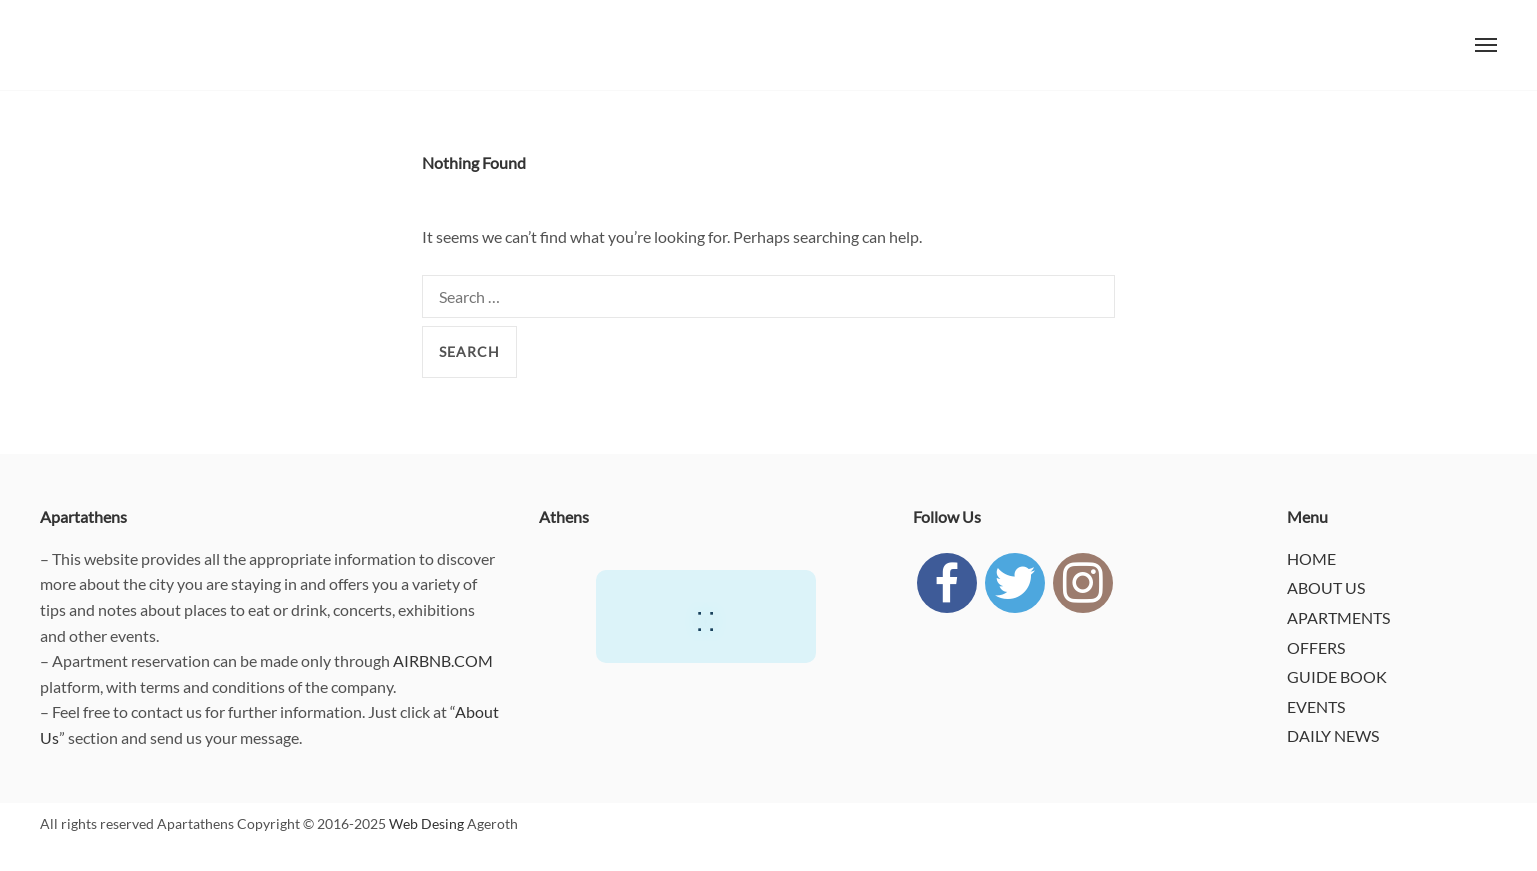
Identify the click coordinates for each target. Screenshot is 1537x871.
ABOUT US (1326, 587)
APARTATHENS (80, 45)
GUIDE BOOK (1337, 676)
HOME (1311, 558)
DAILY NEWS (1333, 735)
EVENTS (1316, 706)
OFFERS (1316, 647)
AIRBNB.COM (443, 660)
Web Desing (426, 823)
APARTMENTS (1338, 617)
